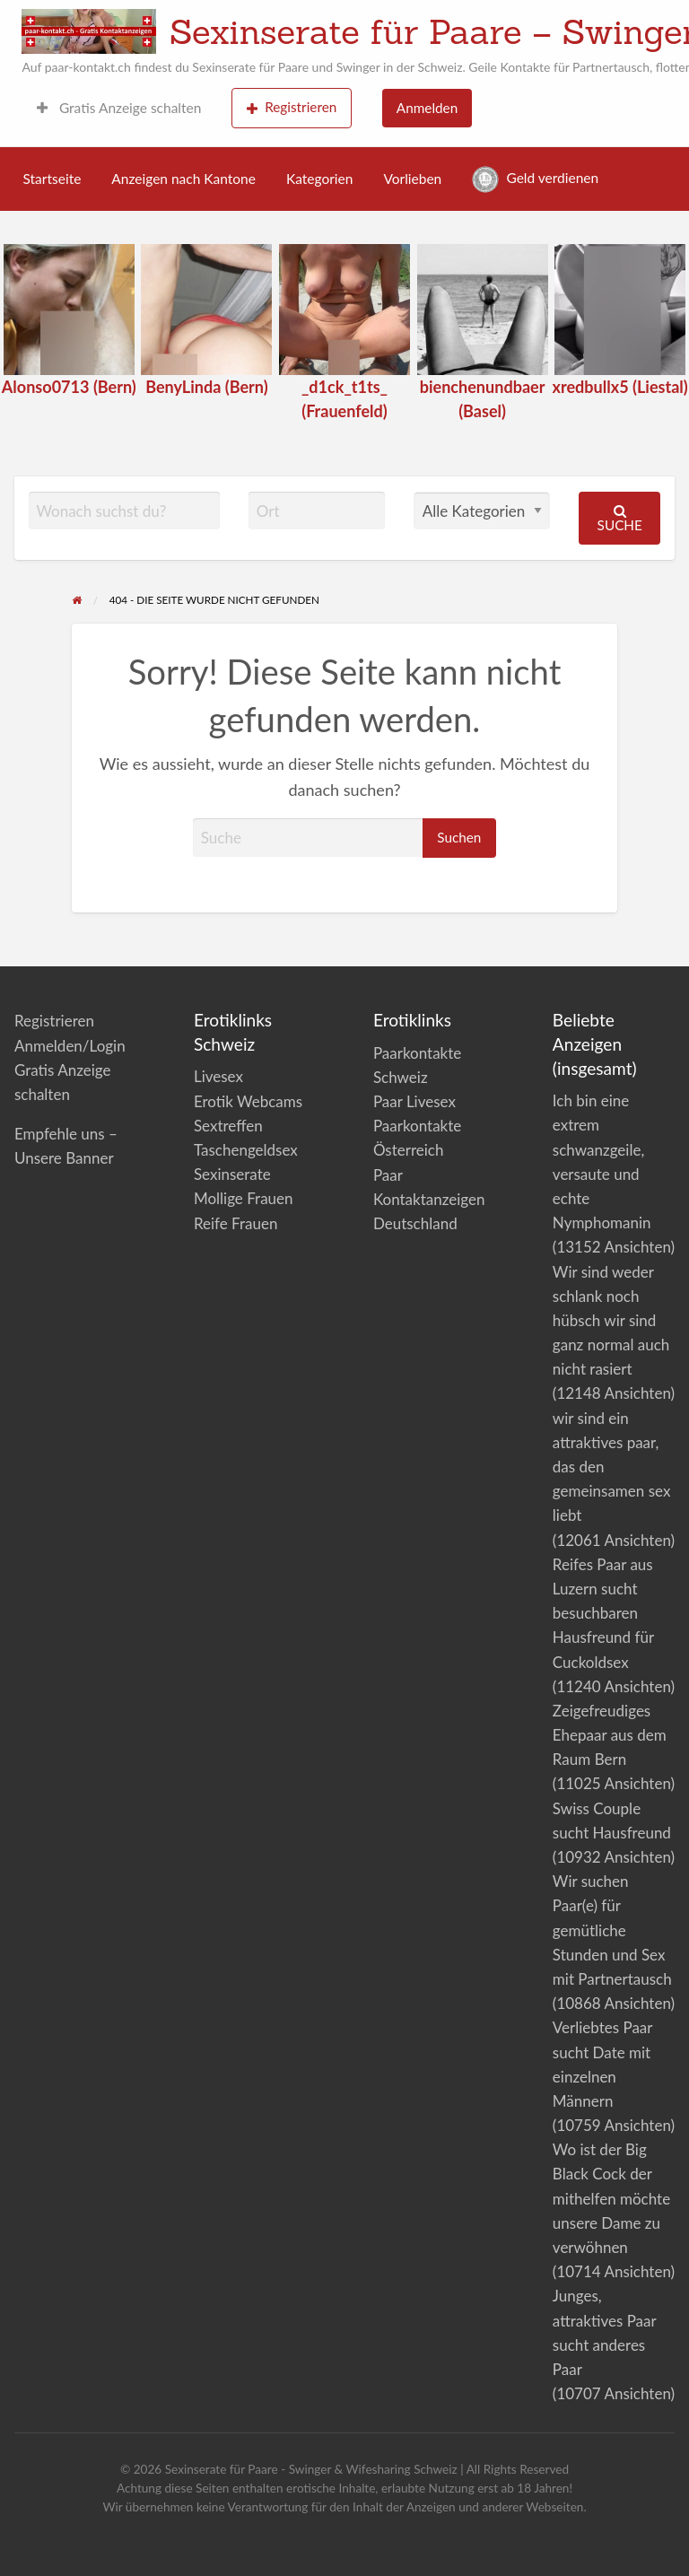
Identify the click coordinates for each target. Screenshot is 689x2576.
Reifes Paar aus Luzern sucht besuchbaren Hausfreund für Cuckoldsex (603, 1613)
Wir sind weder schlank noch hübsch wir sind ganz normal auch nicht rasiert (611, 1320)
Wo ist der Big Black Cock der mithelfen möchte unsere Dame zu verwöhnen (611, 2198)
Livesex (218, 1076)
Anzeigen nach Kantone (183, 178)
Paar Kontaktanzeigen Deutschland (429, 1199)
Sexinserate (232, 1174)
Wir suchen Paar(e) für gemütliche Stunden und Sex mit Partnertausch (612, 1930)
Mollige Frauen (243, 1198)
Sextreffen (228, 1125)
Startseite (52, 178)
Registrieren (292, 107)
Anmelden (427, 108)
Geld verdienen (535, 179)
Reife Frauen (235, 1223)
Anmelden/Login (70, 1045)
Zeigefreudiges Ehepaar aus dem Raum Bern (610, 1734)
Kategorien (319, 178)
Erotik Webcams (248, 1101)
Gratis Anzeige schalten (119, 108)
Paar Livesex (414, 1101)
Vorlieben (412, 178)
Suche (619, 518)
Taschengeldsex (246, 1149)
